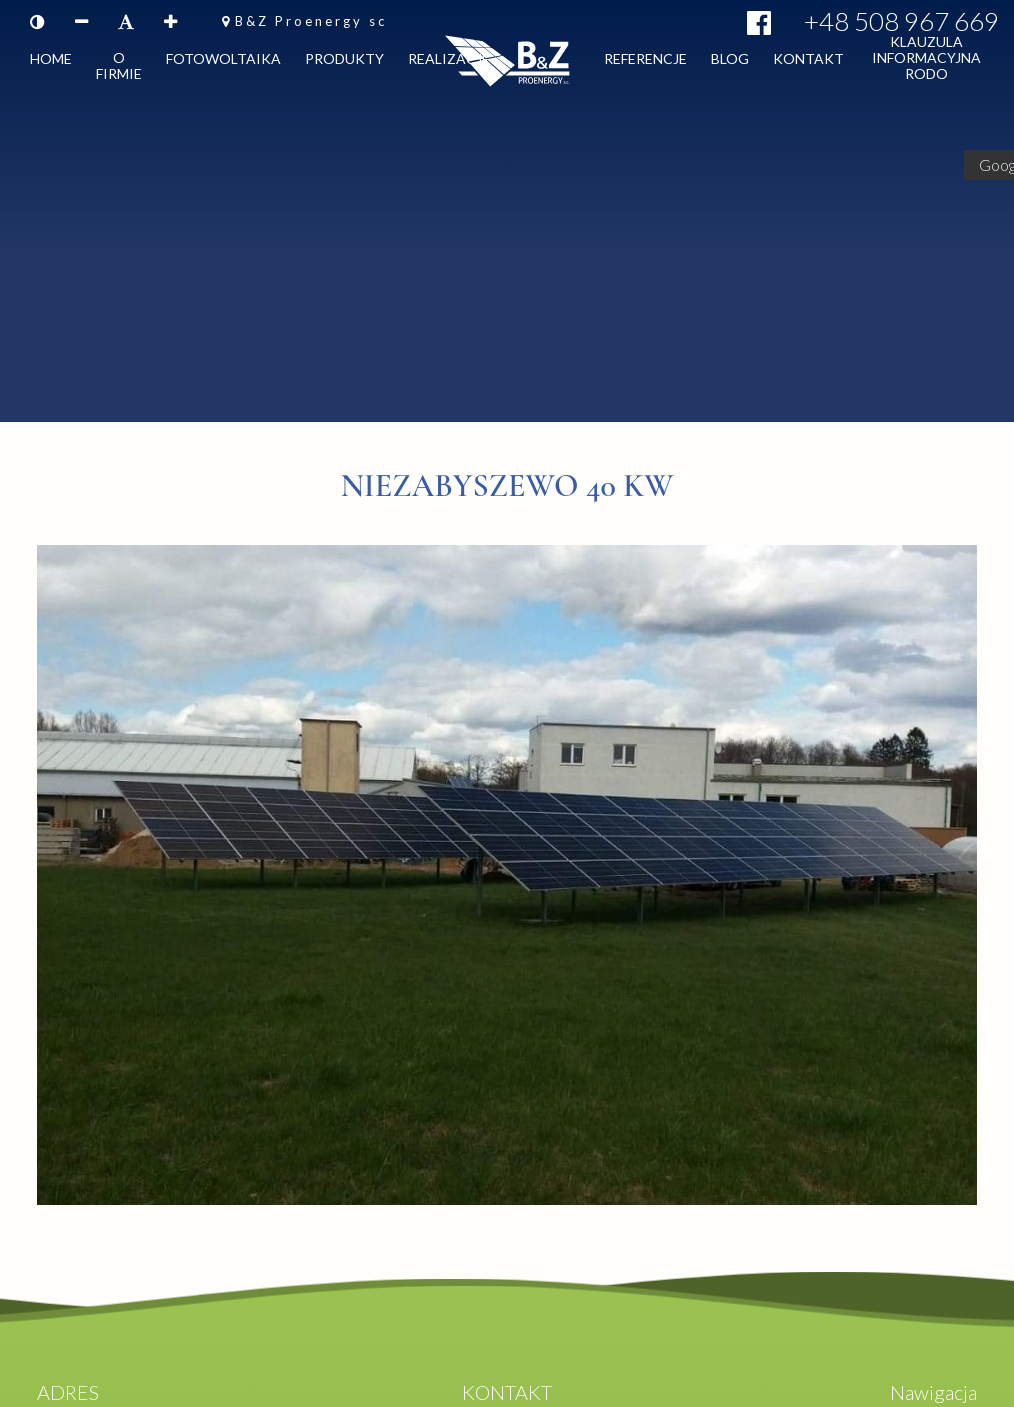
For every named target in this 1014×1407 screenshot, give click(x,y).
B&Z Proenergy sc (311, 21)
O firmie (119, 69)
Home (51, 62)
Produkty (344, 62)
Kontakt (808, 62)
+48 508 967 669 (901, 21)
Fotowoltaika (223, 62)
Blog (730, 62)
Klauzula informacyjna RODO (926, 61)
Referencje (645, 62)
